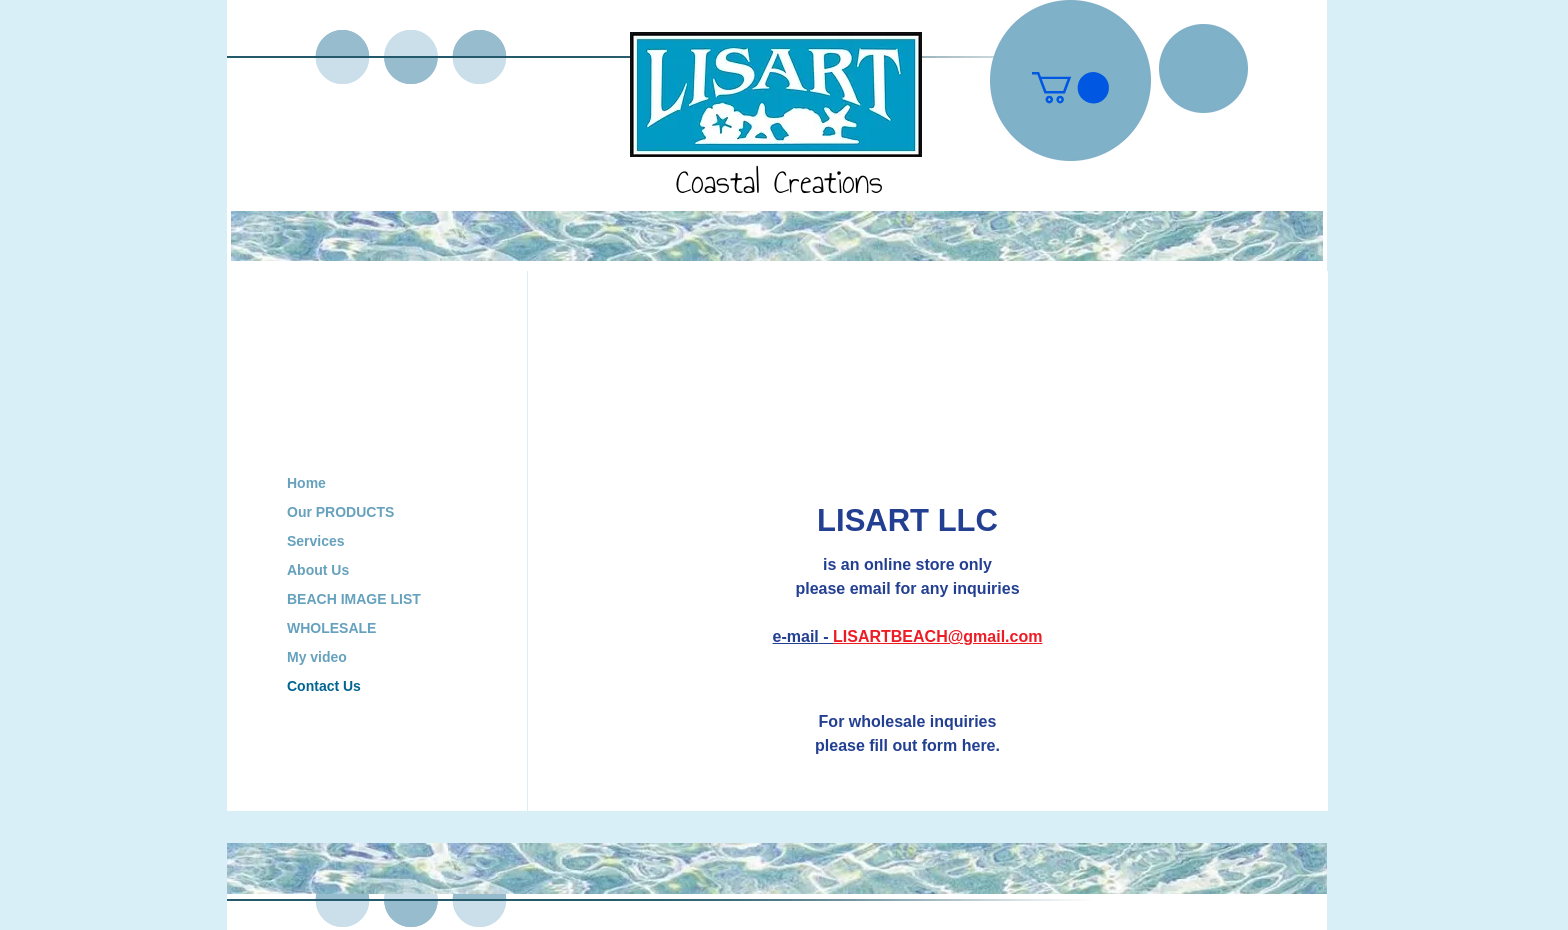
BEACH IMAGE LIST (354, 599)
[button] (1070, 87)
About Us (318, 570)
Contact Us (324, 686)
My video (317, 657)
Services (316, 541)
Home (306, 483)
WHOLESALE (331, 628)
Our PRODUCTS (340, 512)
